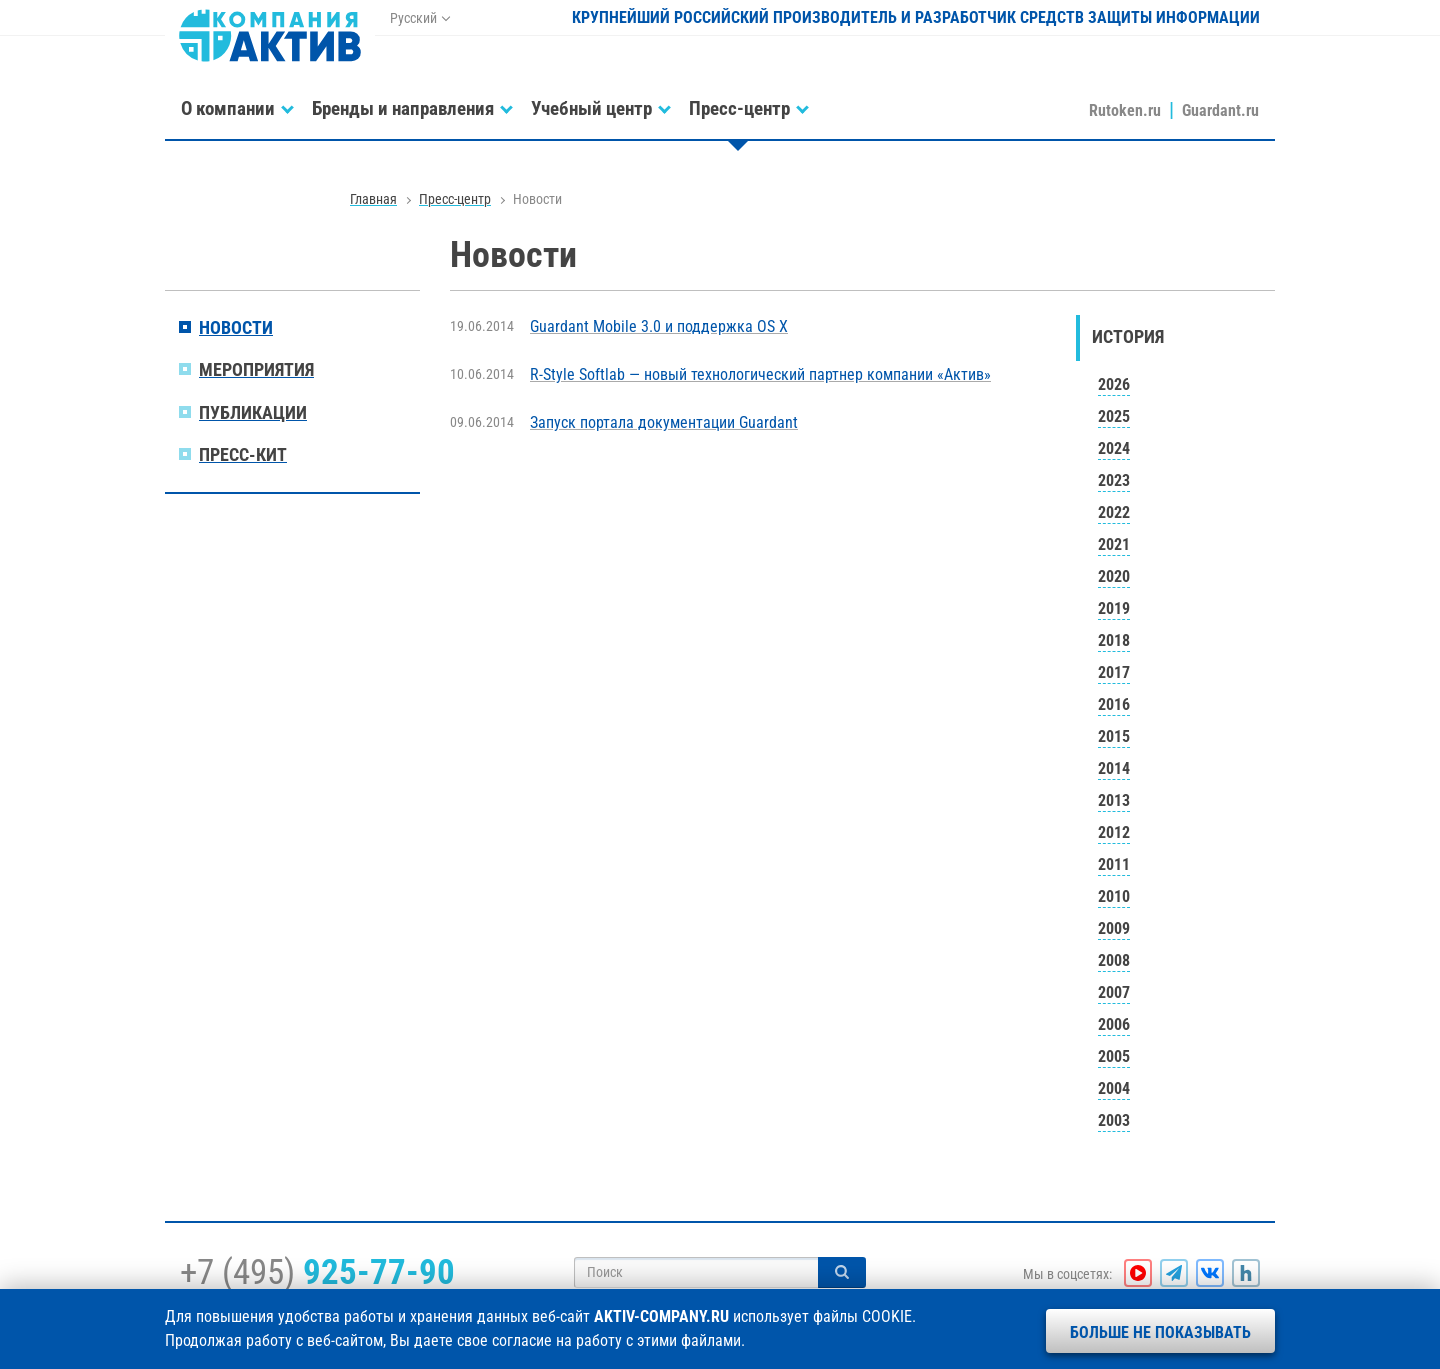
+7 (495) (317, 1272)
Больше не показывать (1160, 1332)
